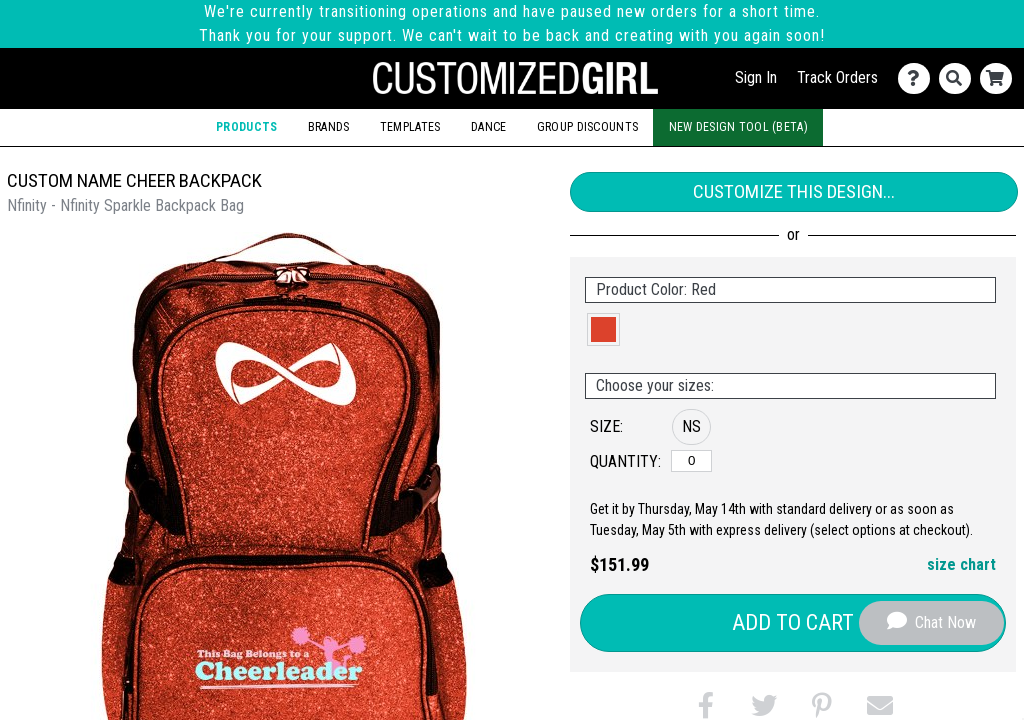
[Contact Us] (918, 78)
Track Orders (837, 77)
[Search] (959, 78)
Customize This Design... (794, 191)
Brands (329, 127)
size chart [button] (961, 564)
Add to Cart (793, 622)
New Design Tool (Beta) (738, 127)
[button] (603, 329)
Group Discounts (587, 127)
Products (246, 127)
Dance (488, 127)
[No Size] (691, 461)
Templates (410, 127)
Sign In (756, 77)
